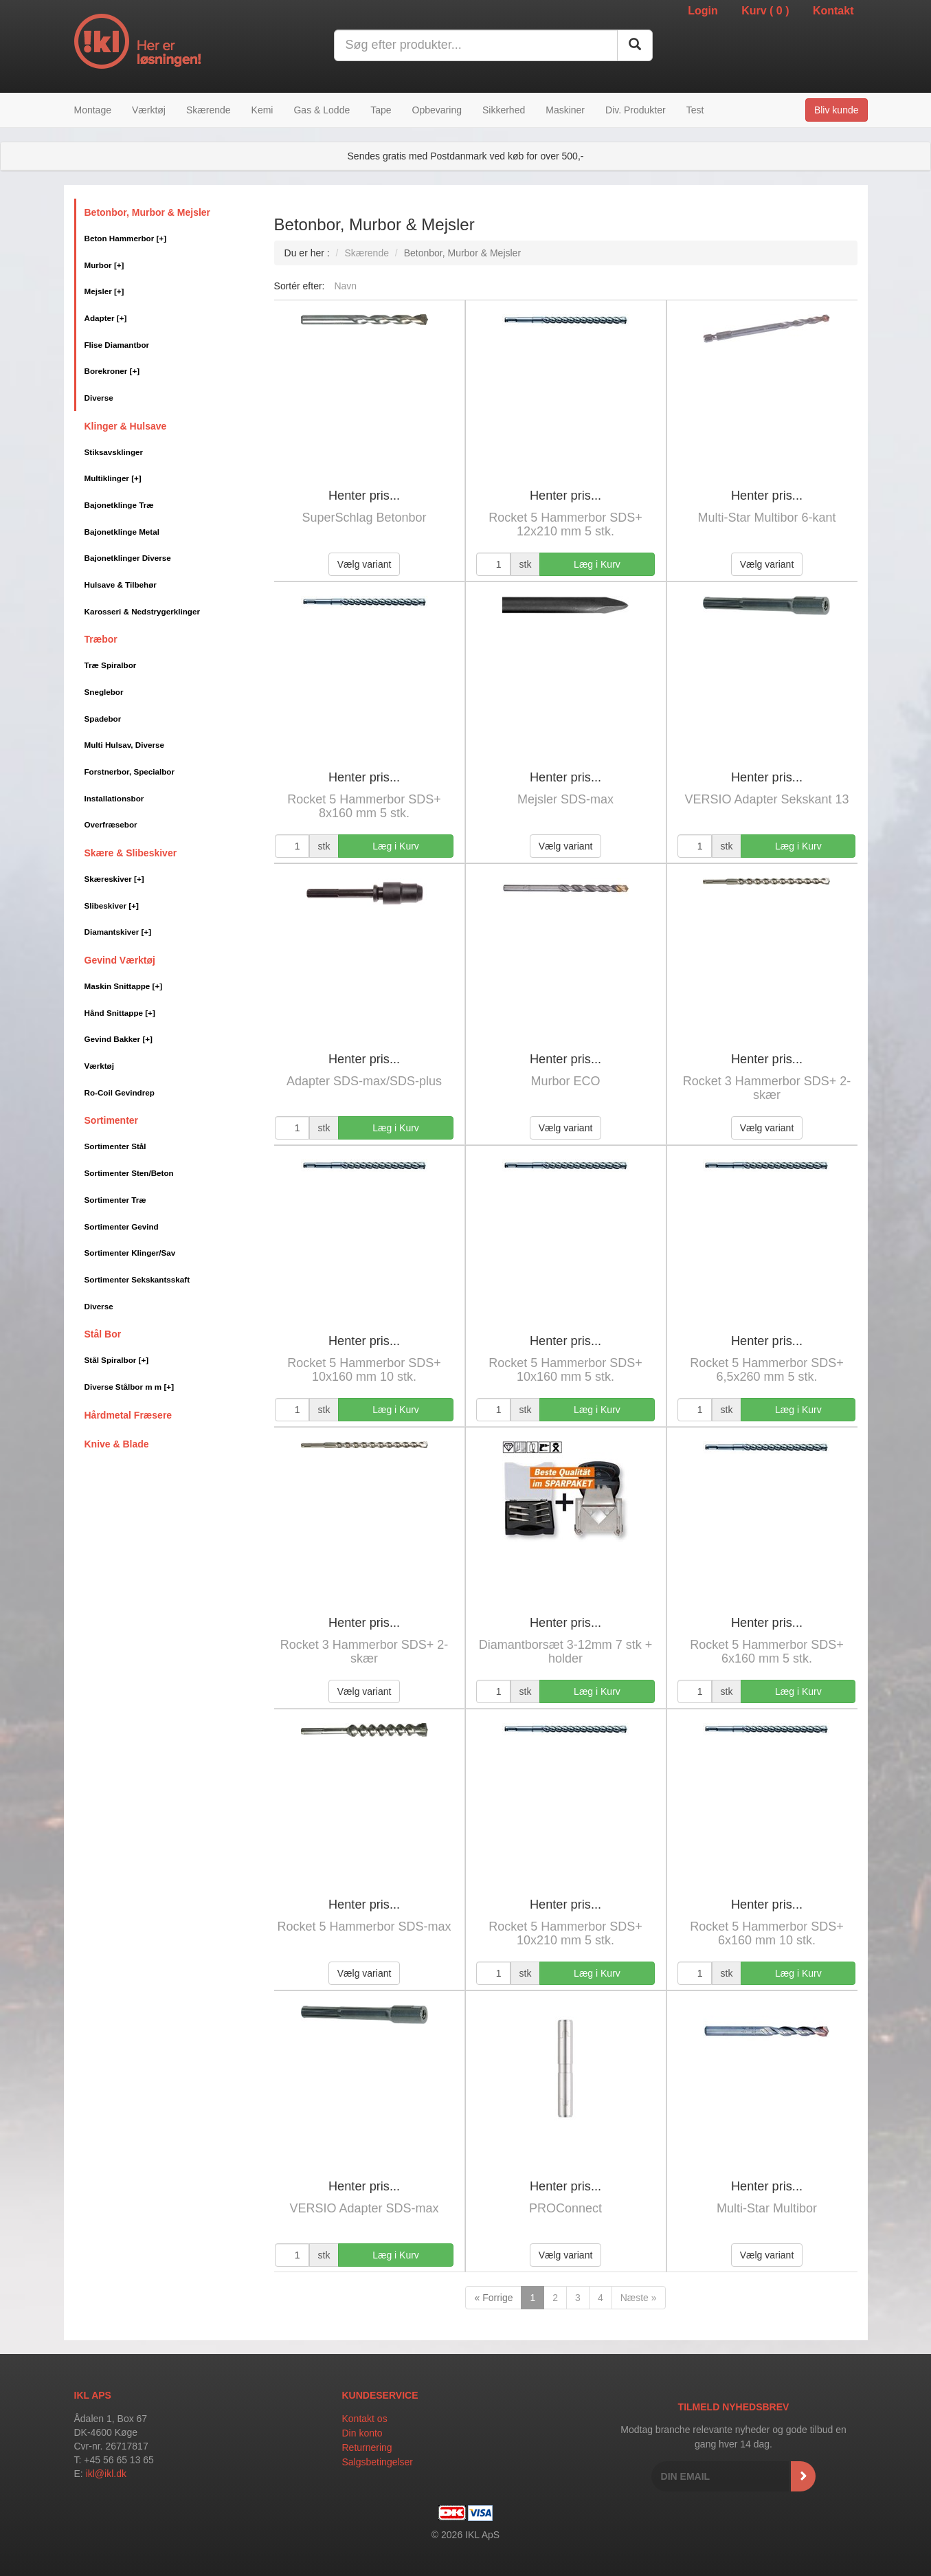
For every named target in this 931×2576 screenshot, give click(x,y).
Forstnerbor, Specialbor (130, 771)
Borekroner (112, 370)
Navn (345, 285)
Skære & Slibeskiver (131, 852)
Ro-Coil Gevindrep (120, 1092)
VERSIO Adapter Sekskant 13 (766, 799)
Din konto (362, 2433)
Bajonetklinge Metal (122, 531)
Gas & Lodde (321, 109)
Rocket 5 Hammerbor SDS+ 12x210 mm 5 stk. (565, 524)
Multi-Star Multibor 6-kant (766, 517)
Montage (92, 109)
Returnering (367, 2447)
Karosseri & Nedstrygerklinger (142, 611)
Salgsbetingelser (378, 2461)
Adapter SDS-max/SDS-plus (364, 1081)
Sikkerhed (503, 109)
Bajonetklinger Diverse (128, 557)
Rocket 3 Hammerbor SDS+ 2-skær (767, 1088)
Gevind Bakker (119, 1038)
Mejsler (104, 291)
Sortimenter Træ (115, 1199)
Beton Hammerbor (126, 238)
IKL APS (92, 2395)
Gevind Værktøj (120, 960)
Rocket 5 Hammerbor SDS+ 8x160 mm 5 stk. (364, 806)
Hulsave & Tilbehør (121, 584)
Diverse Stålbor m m (130, 1386)
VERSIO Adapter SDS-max (364, 2208)
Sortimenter (112, 1120)
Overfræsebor (111, 824)
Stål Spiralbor (117, 1359)
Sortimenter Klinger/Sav (130, 1252)
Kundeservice (380, 2395)
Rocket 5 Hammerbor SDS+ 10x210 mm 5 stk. (565, 1933)
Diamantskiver (118, 931)
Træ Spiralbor (111, 664)
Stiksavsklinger (114, 451)
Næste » (638, 2297)
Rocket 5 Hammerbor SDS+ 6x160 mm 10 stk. (767, 1933)
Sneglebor (104, 691)
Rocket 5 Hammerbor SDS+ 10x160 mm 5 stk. (565, 1370)
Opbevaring (437, 109)
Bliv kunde (836, 109)
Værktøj (149, 109)
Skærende (208, 109)
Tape (380, 109)
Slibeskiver (112, 905)
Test (695, 109)
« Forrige (493, 2297)
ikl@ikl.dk (106, 2473)
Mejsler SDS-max (565, 799)
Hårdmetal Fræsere (128, 1415)
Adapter (106, 317)
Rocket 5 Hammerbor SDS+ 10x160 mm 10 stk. (364, 1370)
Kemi (262, 109)
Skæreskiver (114, 878)
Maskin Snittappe (124, 985)
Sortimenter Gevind (122, 1226)
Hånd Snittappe (120, 1012)
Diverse (99, 397)
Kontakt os (365, 2418)
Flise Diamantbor (117, 344)
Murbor (104, 264)
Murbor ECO (566, 1081)
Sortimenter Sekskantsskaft (137, 1279)
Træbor (101, 639)
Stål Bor (103, 1334)
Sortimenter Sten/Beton (129, 1172)
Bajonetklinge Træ (119, 504)
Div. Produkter (635, 109)
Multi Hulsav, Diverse (124, 744)
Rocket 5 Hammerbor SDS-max (364, 1926)
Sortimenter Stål (115, 1146)
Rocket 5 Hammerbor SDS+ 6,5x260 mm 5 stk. (767, 1370)
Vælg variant (364, 564)
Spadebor (103, 718)
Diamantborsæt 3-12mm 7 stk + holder (566, 1651)
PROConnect (565, 2208)
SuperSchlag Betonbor (364, 517)
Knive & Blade (117, 1444)
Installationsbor (114, 798)
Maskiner (565, 109)
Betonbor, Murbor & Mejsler (148, 212)
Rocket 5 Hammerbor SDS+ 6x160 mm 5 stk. (767, 1651)
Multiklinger (113, 478)
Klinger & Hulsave (126, 426)
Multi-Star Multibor (767, 2208)
